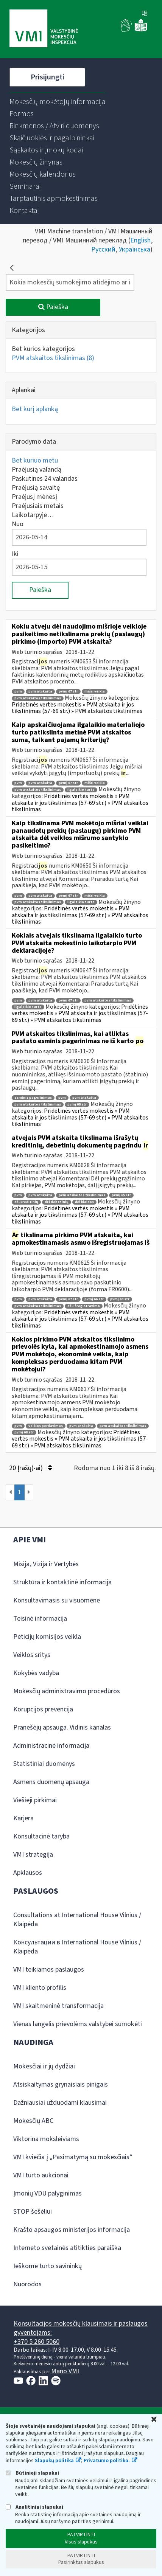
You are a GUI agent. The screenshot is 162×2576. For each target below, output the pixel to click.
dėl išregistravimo (83, 1306)
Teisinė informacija (40, 1618)
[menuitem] (57, 101)
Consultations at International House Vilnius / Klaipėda (77, 1919)
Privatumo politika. (107, 2460)
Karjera (23, 1818)
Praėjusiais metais (38, 506)
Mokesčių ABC (33, 2121)
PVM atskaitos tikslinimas (53, 358)
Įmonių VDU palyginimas (47, 2193)
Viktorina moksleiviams (46, 2139)
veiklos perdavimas (45, 1426)
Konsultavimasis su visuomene (56, 1600)
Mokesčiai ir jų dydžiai (44, 2066)
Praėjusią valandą (36, 469)
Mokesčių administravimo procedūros (66, 1691)
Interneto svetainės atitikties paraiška (67, 2248)
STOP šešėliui (32, 2211)
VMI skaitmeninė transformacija (58, 2006)
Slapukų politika (54, 2460)
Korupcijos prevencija (43, 1709)
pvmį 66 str (94, 1299)
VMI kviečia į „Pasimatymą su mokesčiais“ (72, 2157)
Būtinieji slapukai (32, 2473)
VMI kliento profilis (39, 1987)
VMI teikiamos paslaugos (48, 1969)
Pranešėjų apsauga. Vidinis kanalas (62, 1727)
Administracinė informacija (51, 1745)
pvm (18, 691)
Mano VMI (65, 2371)
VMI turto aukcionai (41, 2175)
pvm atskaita (40, 691)
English (140, 240)
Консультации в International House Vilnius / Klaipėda (77, 1947)
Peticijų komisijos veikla (47, 1636)
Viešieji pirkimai (35, 1800)
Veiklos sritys (31, 1655)
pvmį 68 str (77, 1104)
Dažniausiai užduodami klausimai (60, 2102)
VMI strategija (33, 1854)
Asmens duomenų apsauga (51, 1782)
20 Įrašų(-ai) (30, 1468)
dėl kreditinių (26, 1202)
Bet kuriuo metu (35, 460)
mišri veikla (94, 691)
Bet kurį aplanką (35, 409)
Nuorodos (27, 2284)
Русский (103, 249)
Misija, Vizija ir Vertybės (46, 1564)
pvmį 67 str (68, 691)
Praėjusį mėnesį (34, 497)
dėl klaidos (84, 1202)
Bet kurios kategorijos (43, 349)
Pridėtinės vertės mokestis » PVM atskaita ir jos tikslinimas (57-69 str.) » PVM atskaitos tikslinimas (77, 708)
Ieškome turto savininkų (47, 2266)
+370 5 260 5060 (36, 2341)
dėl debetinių (57, 1202)
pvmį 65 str (121, 1195)
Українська (134, 249)
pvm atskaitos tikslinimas (37, 698)
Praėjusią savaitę (36, 487)
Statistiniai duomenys (44, 1764)
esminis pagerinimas (33, 1097)
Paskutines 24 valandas (45, 478)
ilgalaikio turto (81, 789)
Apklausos (27, 1872)
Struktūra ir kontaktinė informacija (62, 1582)
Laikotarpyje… (33, 515)
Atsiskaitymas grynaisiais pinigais (60, 2084)
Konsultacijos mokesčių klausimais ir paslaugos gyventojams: (81, 2328)
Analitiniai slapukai (34, 2507)
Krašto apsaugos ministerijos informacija (71, 2229)
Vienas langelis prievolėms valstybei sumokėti (77, 2024)
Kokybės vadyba (36, 1673)
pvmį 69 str (119, 1299)
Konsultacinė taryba (41, 1836)
